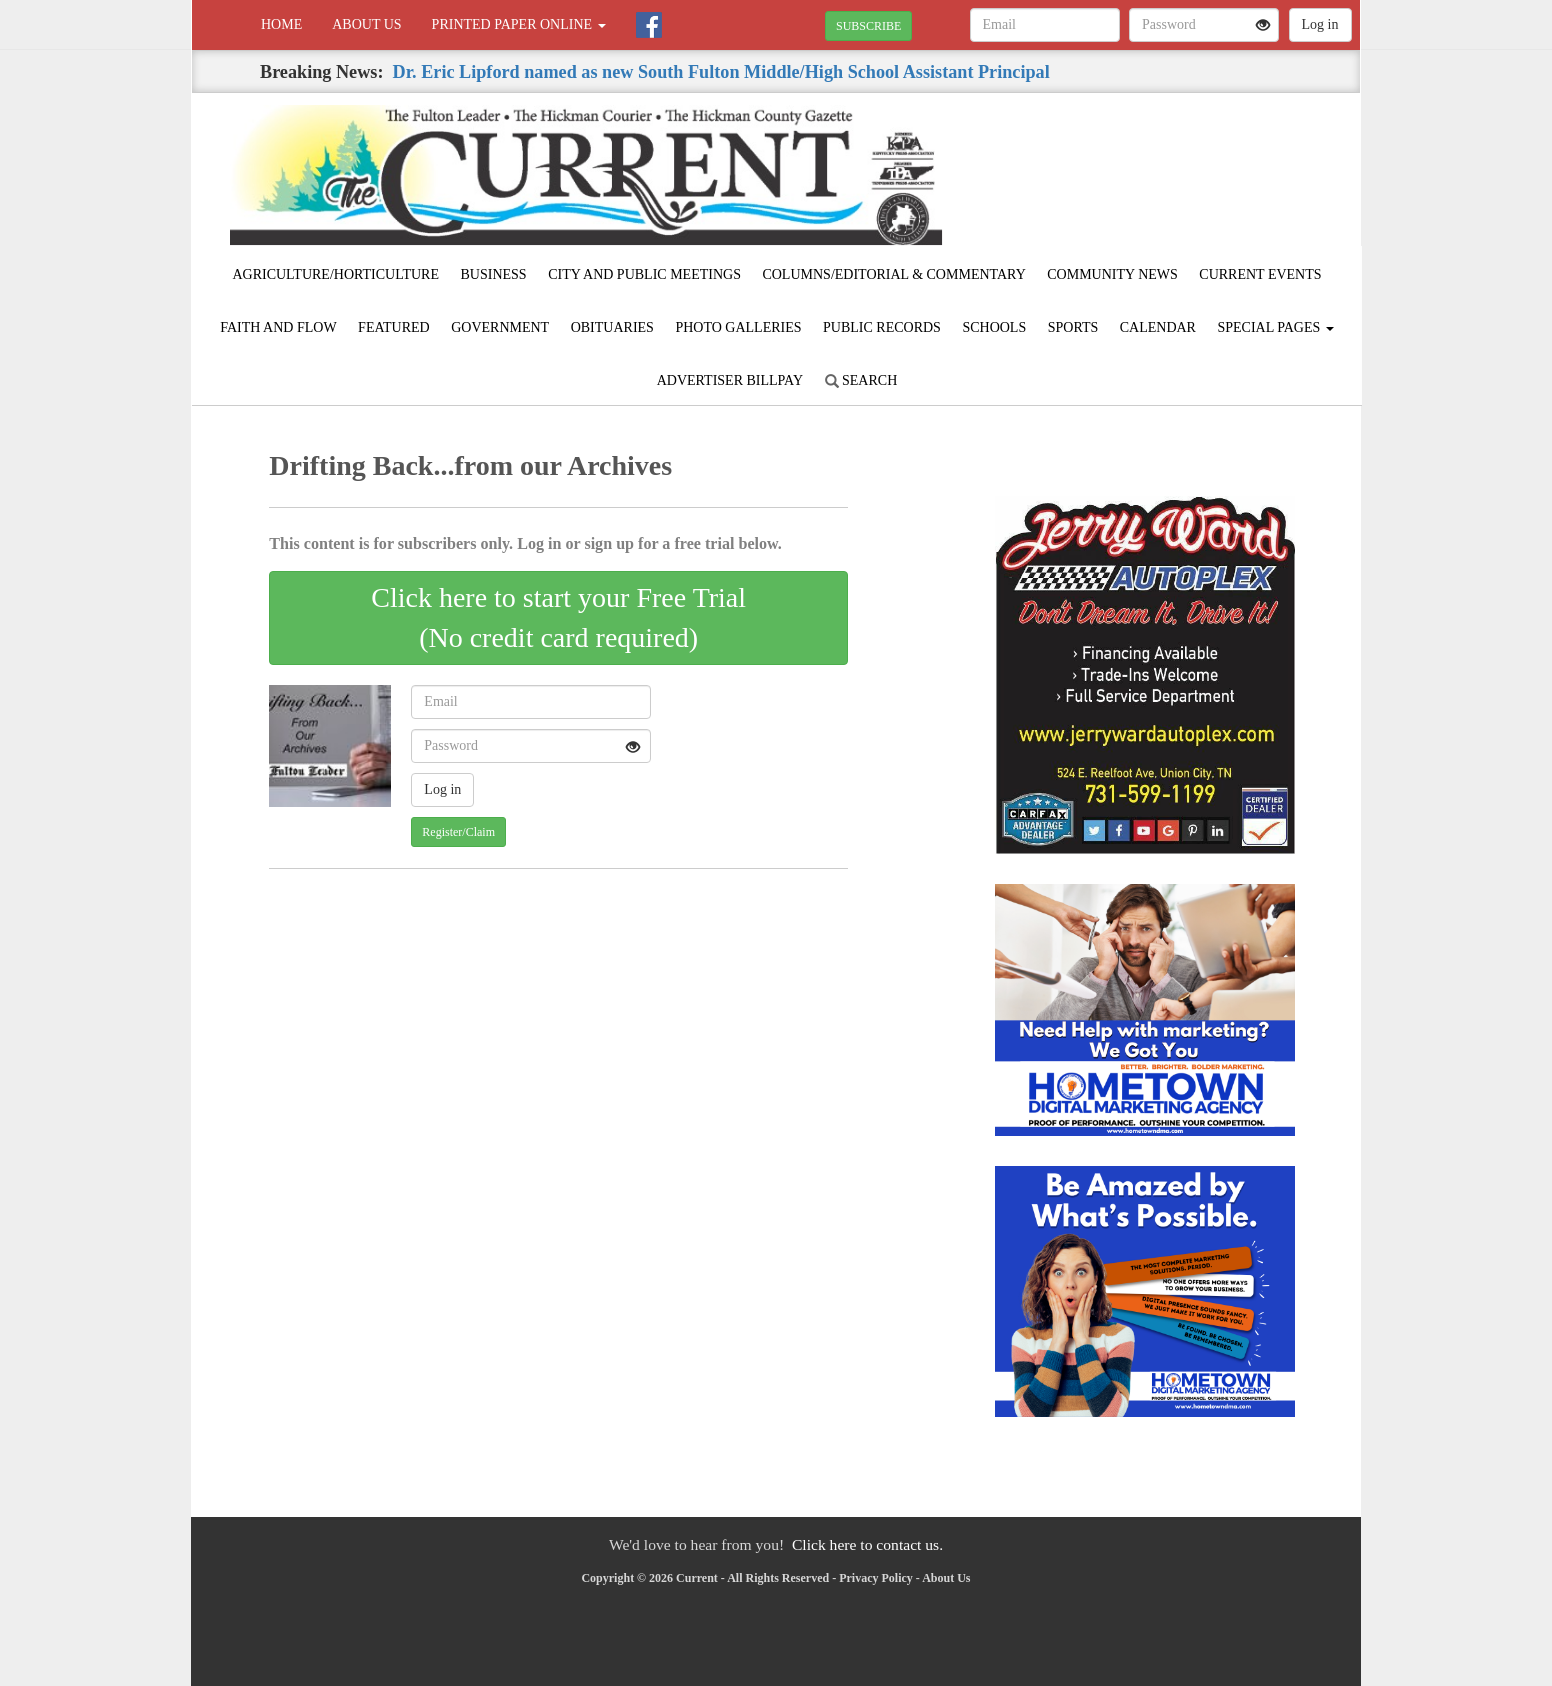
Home (281, 24)
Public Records (882, 327)
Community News (1112, 274)
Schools (994, 327)
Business (494, 274)
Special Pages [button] (1275, 327)
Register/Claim (458, 832)
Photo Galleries (738, 327)
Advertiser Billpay (730, 380)
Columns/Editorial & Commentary (893, 274)
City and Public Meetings (644, 274)
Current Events (1260, 274)
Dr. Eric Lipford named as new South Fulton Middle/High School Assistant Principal (721, 72)
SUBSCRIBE (868, 26)
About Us (366, 24)
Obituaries (612, 327)
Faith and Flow (278, 327)
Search (861, 380)
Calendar (1158, 327)
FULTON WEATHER (1177, 163)
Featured (394, 327)
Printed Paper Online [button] (519, 24)
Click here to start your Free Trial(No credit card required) (558, 617)
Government (500, 327)
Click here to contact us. (867, 1544)
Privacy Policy (876, 1578)
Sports (1073, 327)
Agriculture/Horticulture (335, 274)
